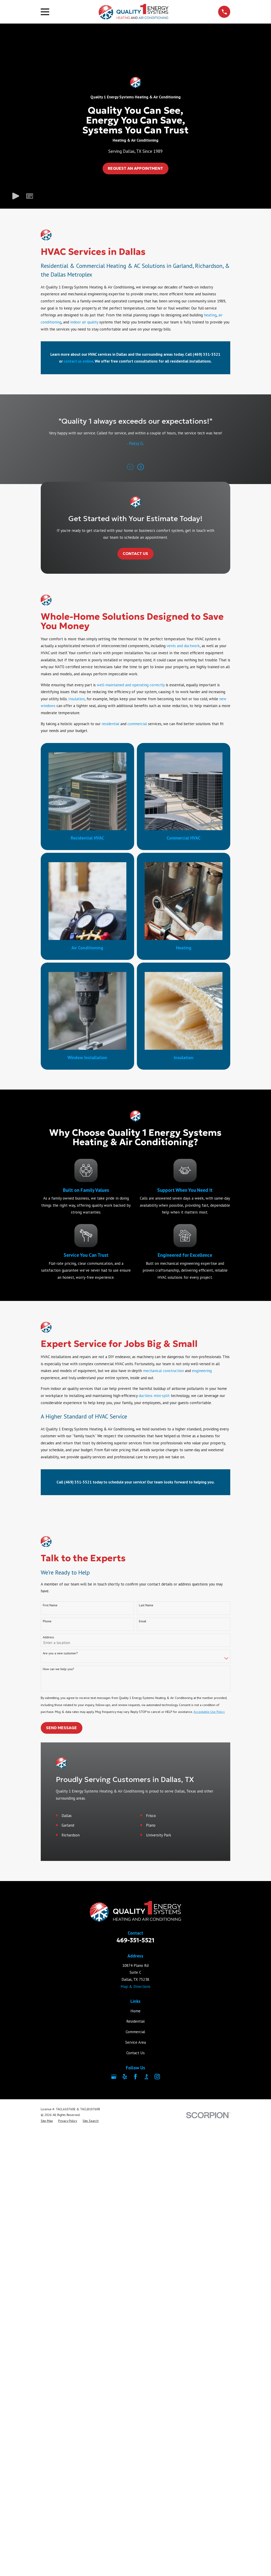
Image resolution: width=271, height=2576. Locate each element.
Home (135, 2200)
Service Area (135, 2231)
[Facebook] (135, 2266)
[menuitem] (47, 2311)
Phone (47, 1621)
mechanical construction (163, 1370)
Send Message (61, 1727)
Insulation (76, 698)
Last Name (146, 1605)
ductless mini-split (154, 1395)
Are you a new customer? (60, 1653)
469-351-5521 (135, 2130)
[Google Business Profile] (114, 2266)
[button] (30, 196)
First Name (50, 1605)
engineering (202, 1370)
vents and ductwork (183, 645)
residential (111, 723)
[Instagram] (157, 2266)
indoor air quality (84, 322)
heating (210, 315)
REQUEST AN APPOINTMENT (135, 168)
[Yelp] (124, 2266)
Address (48, 1637)
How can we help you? (58, 1669)
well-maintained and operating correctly (131, 684)
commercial (137, 723)
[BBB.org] (146, 2266)
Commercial (135, 2221)
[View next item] (140, 467)
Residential (135, 2210)
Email (142, 1621)
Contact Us (135, 553)
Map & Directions (135, 2175)
